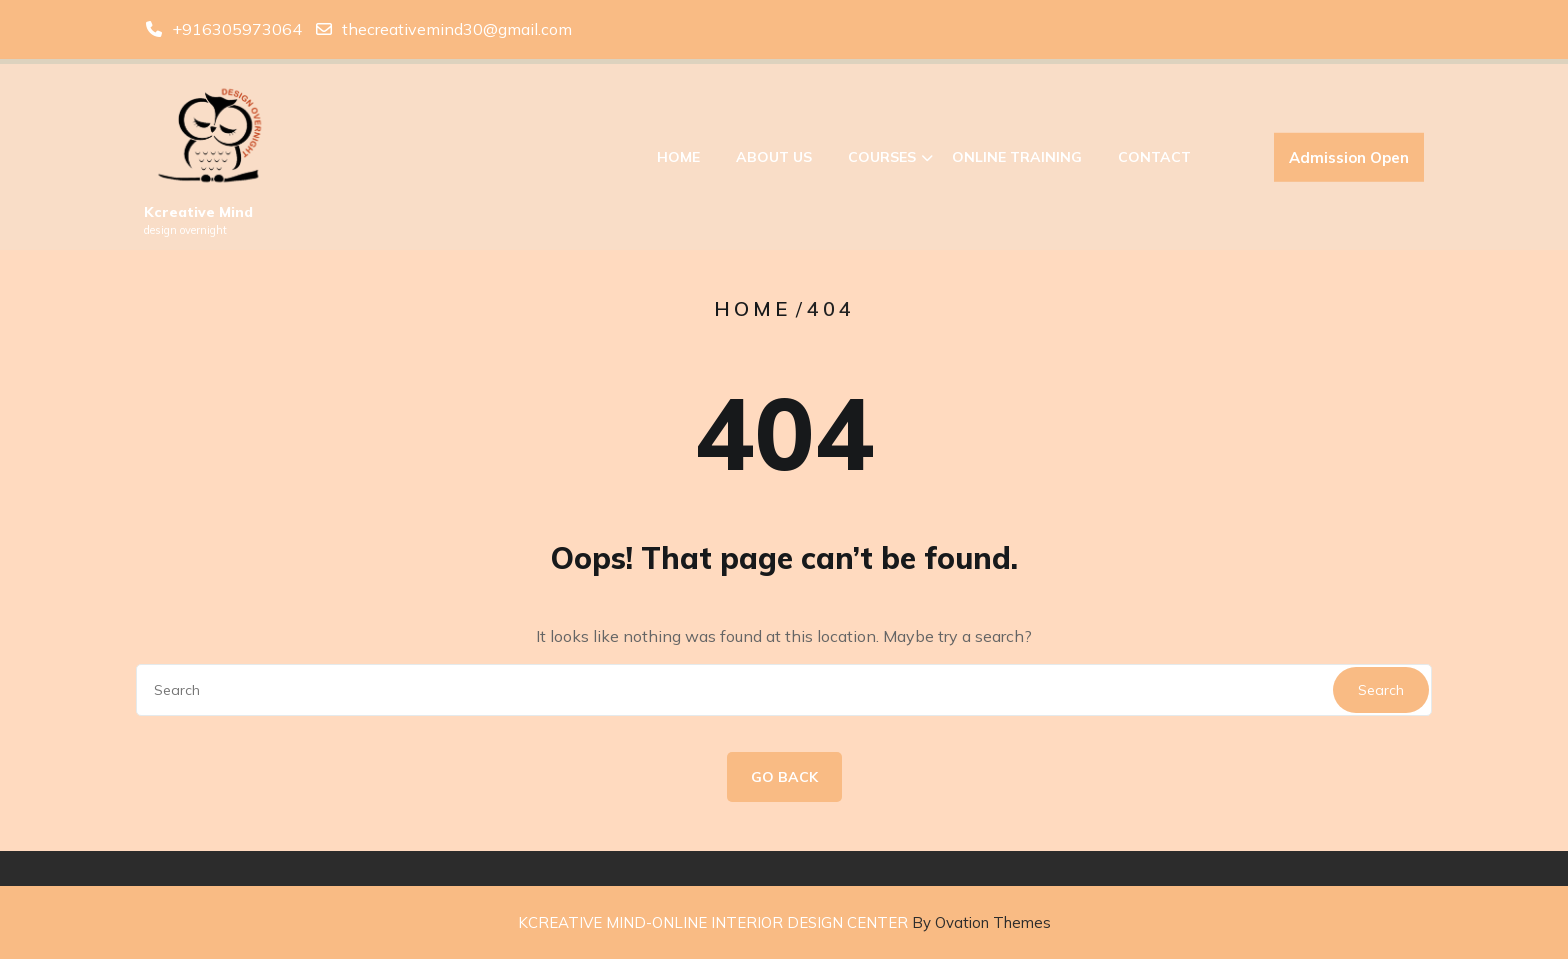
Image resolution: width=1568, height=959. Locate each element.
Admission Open (1349, 161)
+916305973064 (237, 27)
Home (678, 161)
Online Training (1017, 161)
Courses (882, 161)
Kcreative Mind (198, 216)
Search (1381, 690)
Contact (1154, 161)
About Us (774, 161)
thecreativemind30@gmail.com (457, 27)
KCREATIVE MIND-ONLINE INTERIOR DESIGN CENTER (784, 922)
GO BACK (784, 777)
